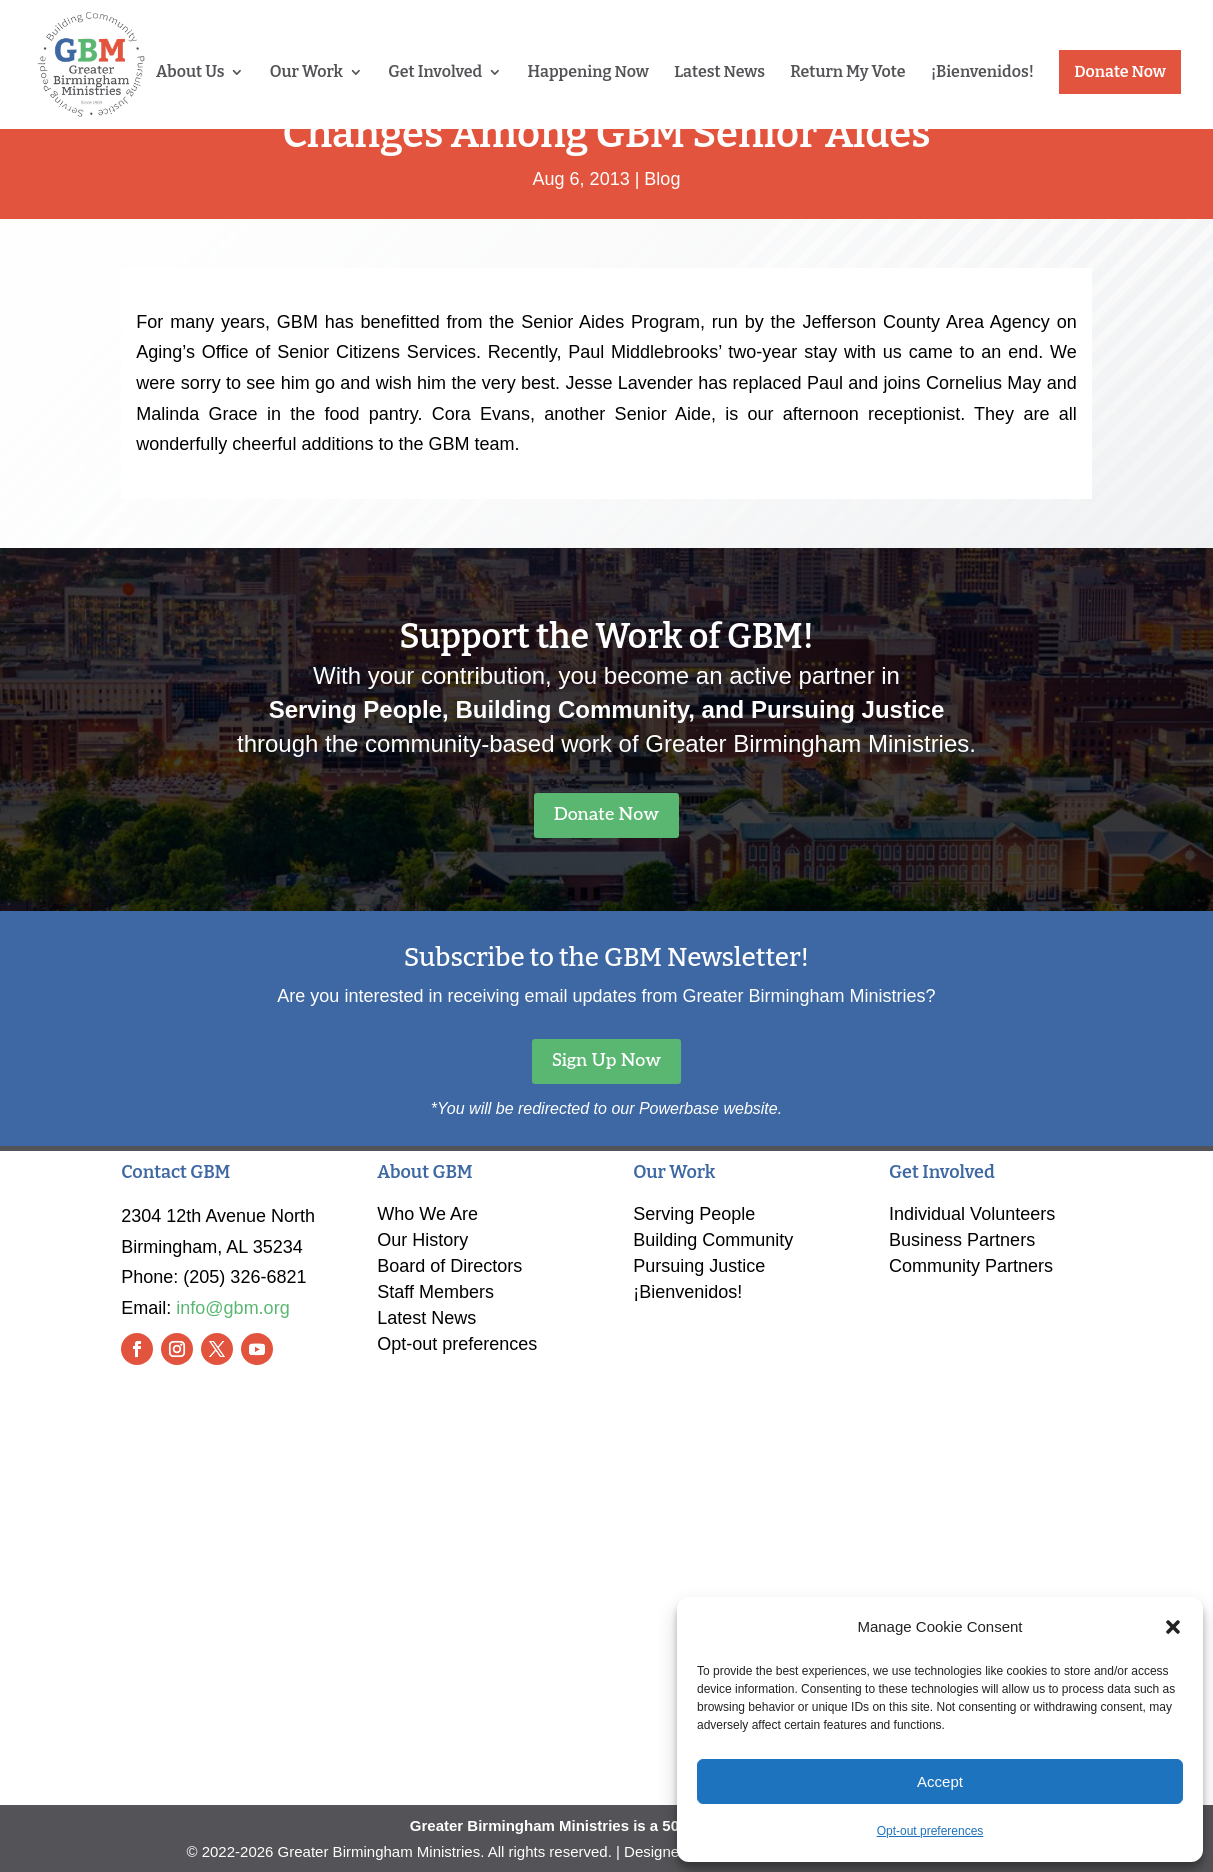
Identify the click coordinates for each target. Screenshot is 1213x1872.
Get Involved (435, 73)
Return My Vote (847, 73)
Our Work (306, 73)
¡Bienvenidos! (982, 73)
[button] (1173, 1627)
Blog (662, 179)
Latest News (719, 73)
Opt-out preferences (930, 1831)
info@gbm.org (232, 1308)
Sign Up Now (606, 1060)
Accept (940, 1781)
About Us (190, 73)
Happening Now (588, 73)
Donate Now (1120, 71)
